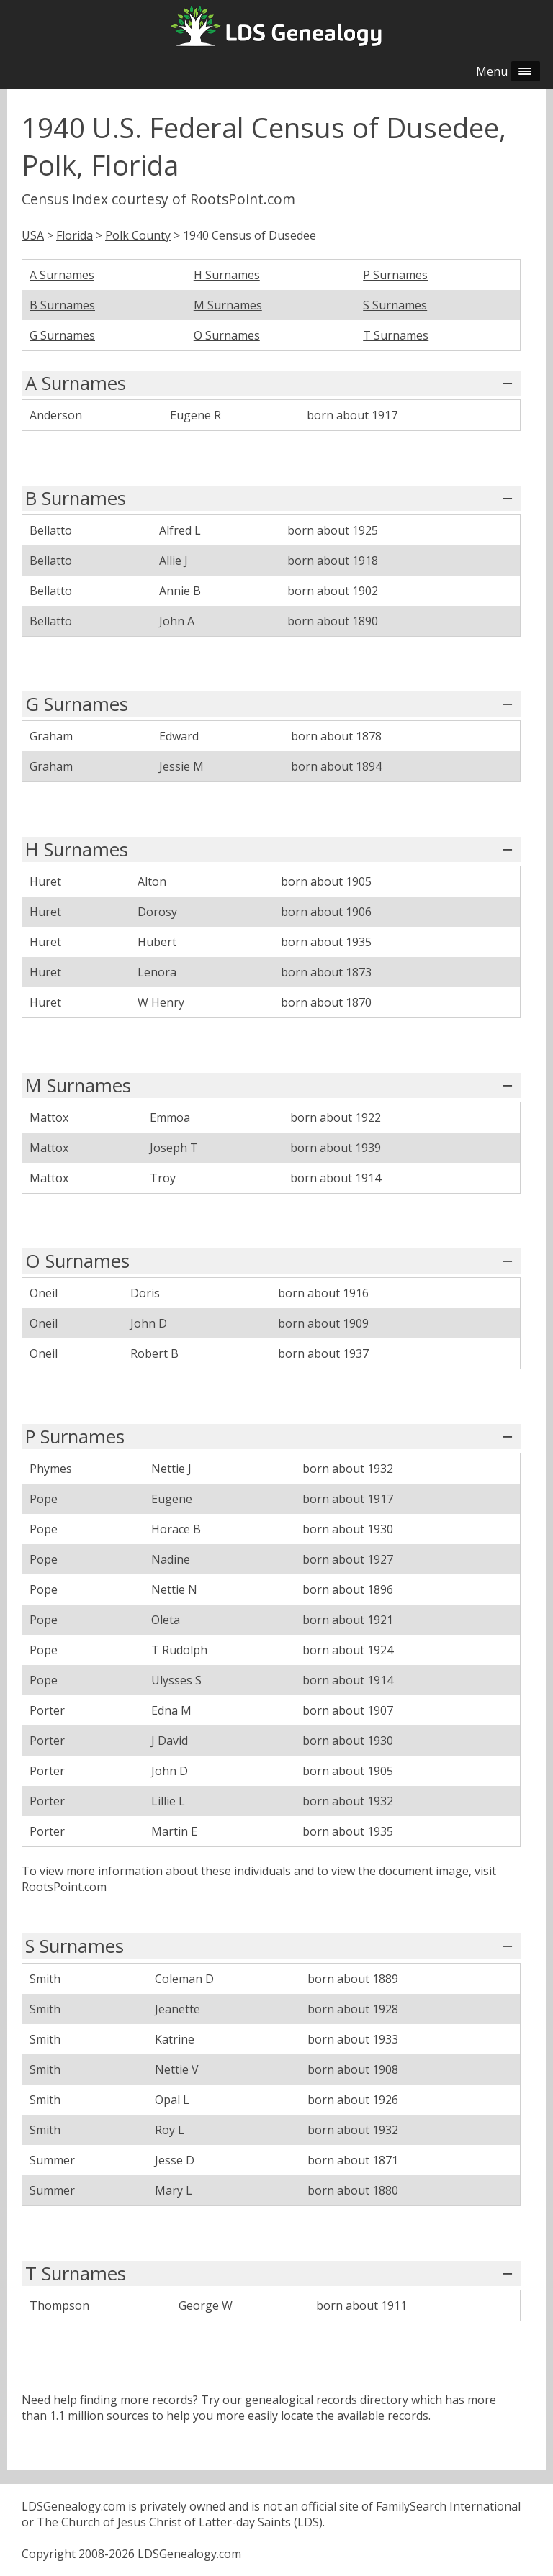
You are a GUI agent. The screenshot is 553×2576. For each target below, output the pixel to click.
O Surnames (227, 335)
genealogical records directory (326, 2400)
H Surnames (227, 275)
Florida (74, 235)
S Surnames (395, 305)
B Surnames (62, 305)
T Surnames (395, 335)
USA (33, 235)
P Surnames (395, 275)
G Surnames (62, 335)
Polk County (138, 235)
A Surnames (62, 275)
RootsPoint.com (64, 1887)
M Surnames (228, 305)
